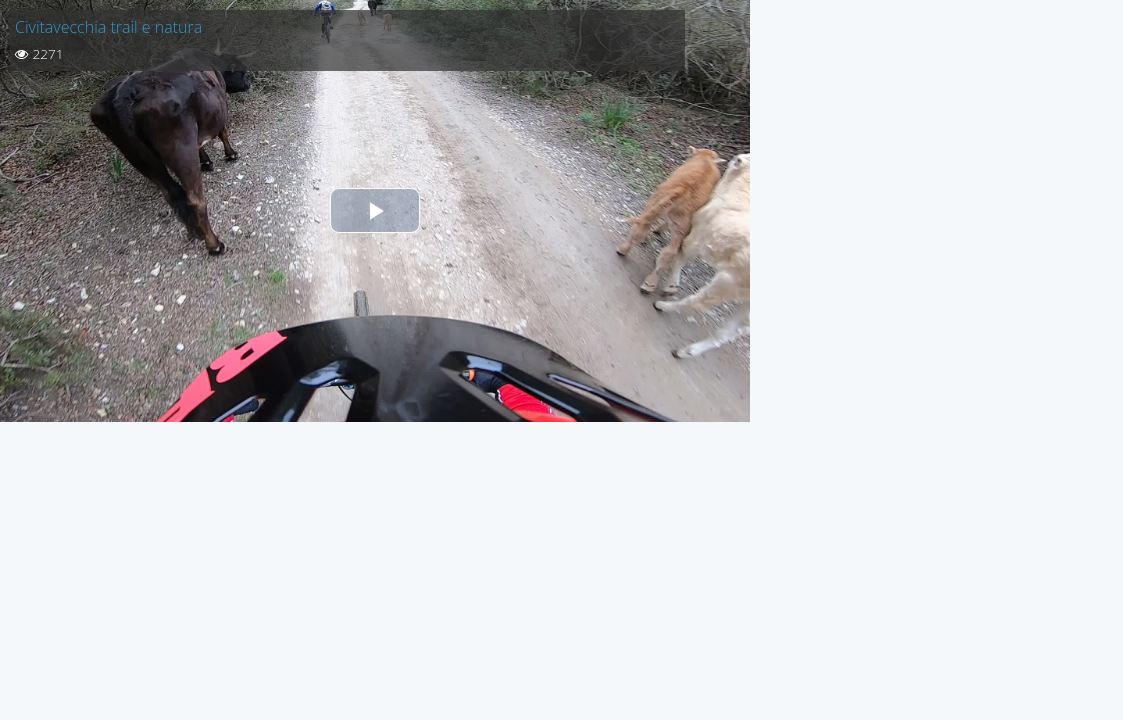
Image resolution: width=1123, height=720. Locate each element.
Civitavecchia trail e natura (108, 27)
